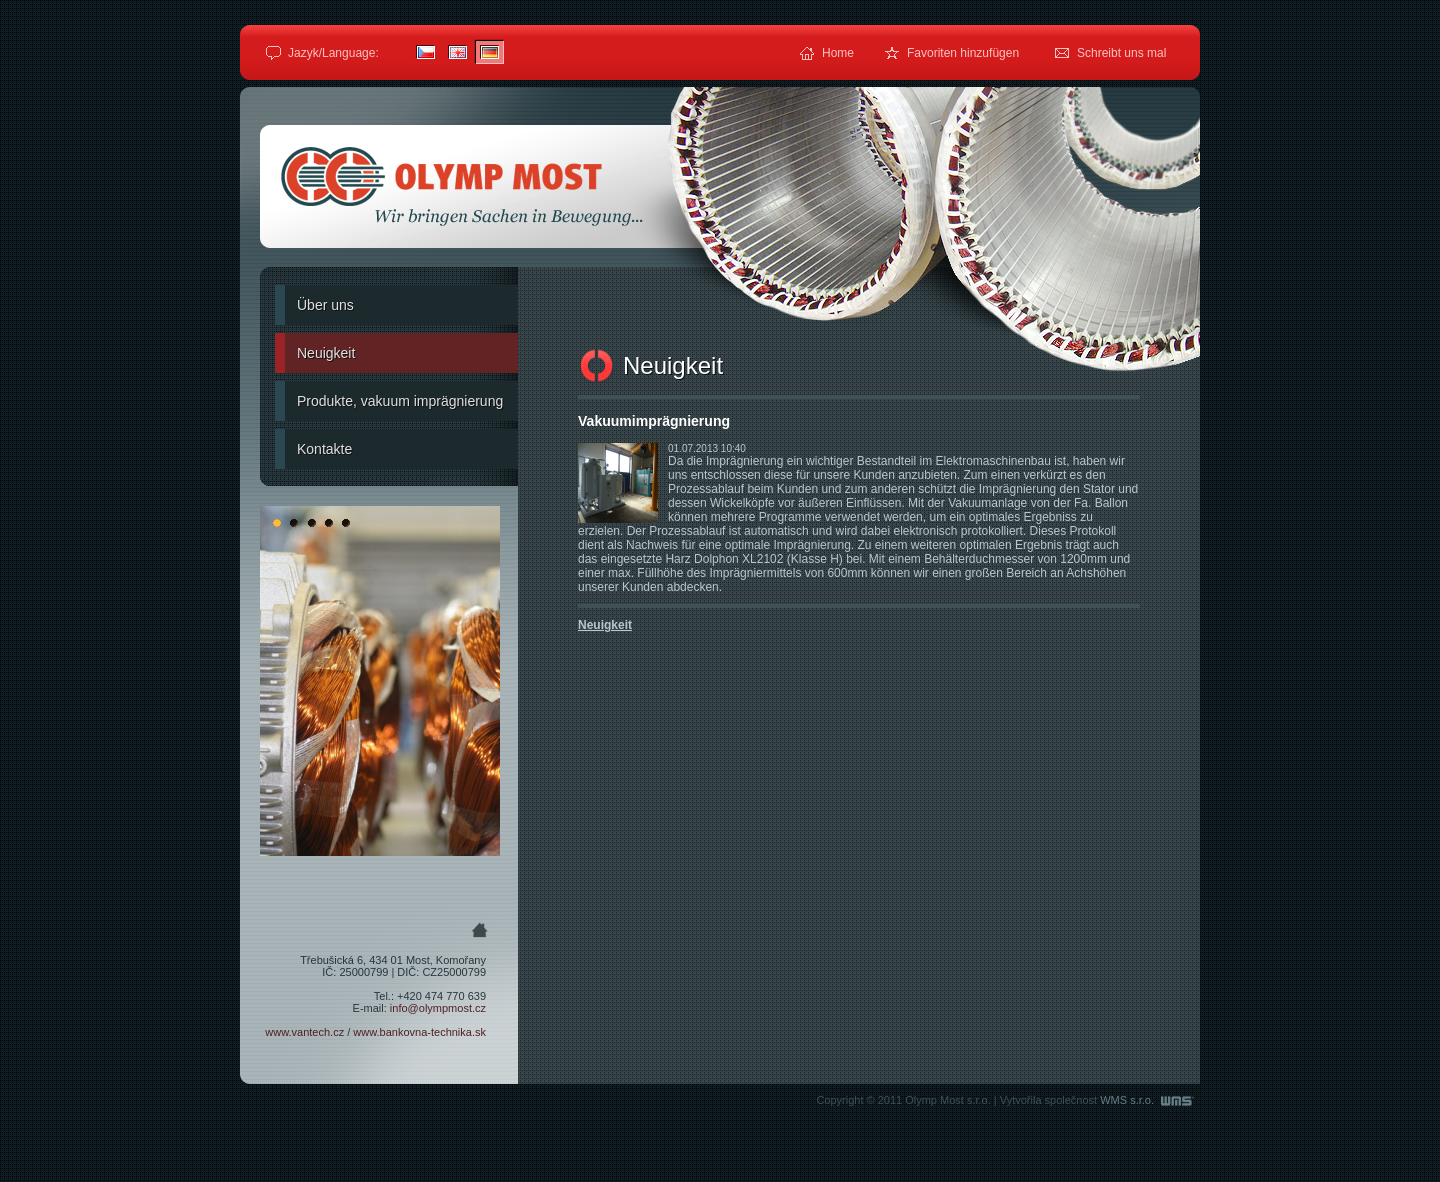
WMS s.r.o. (1147, 1100)
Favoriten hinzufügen (963, 53)
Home (838, 53)
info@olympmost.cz (438, 1008)
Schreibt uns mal (1121, 53)
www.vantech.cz (304, 1032)
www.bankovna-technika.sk (419, 1032)
